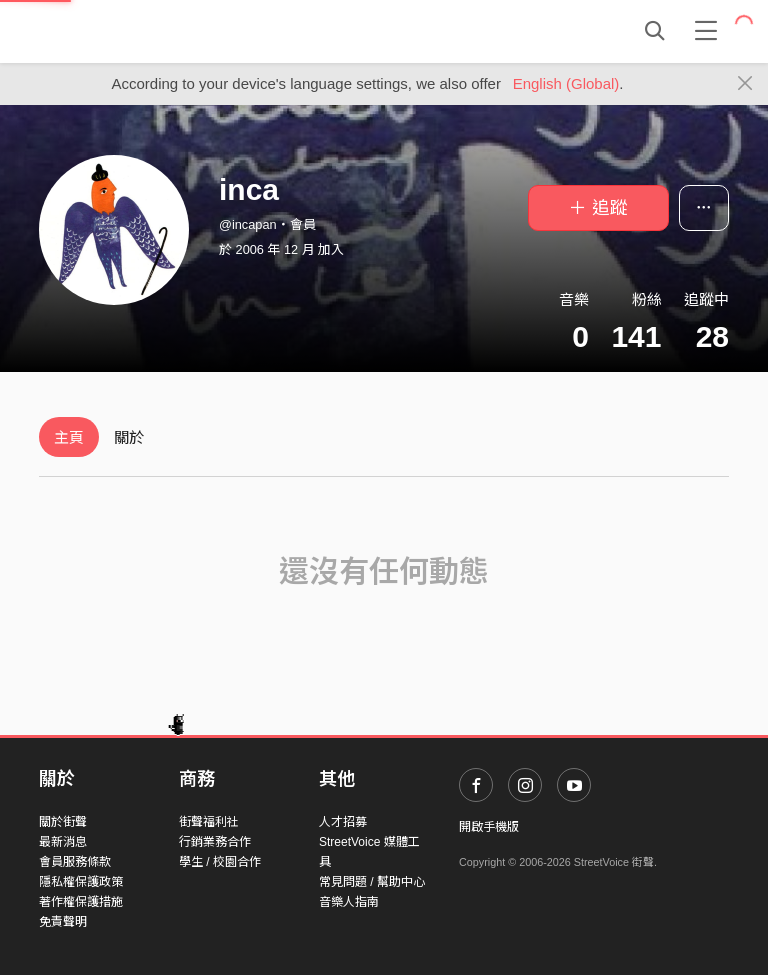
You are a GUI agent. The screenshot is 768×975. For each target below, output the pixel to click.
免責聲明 (63, 922)
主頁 (69, 437)
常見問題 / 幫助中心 (372, 882)
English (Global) (566, 83)
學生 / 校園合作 (220, 862)
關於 (129, 437)
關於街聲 (63, 822)
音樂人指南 (349, 902)
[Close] (745, 84)
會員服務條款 (75, 862)
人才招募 (343, 822)
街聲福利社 (209, 822)
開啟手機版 (489, 827)
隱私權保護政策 (81, 882)
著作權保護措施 (81, 902)
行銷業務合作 (215, 842)
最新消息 (63, 842)
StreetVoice (121, 31)
